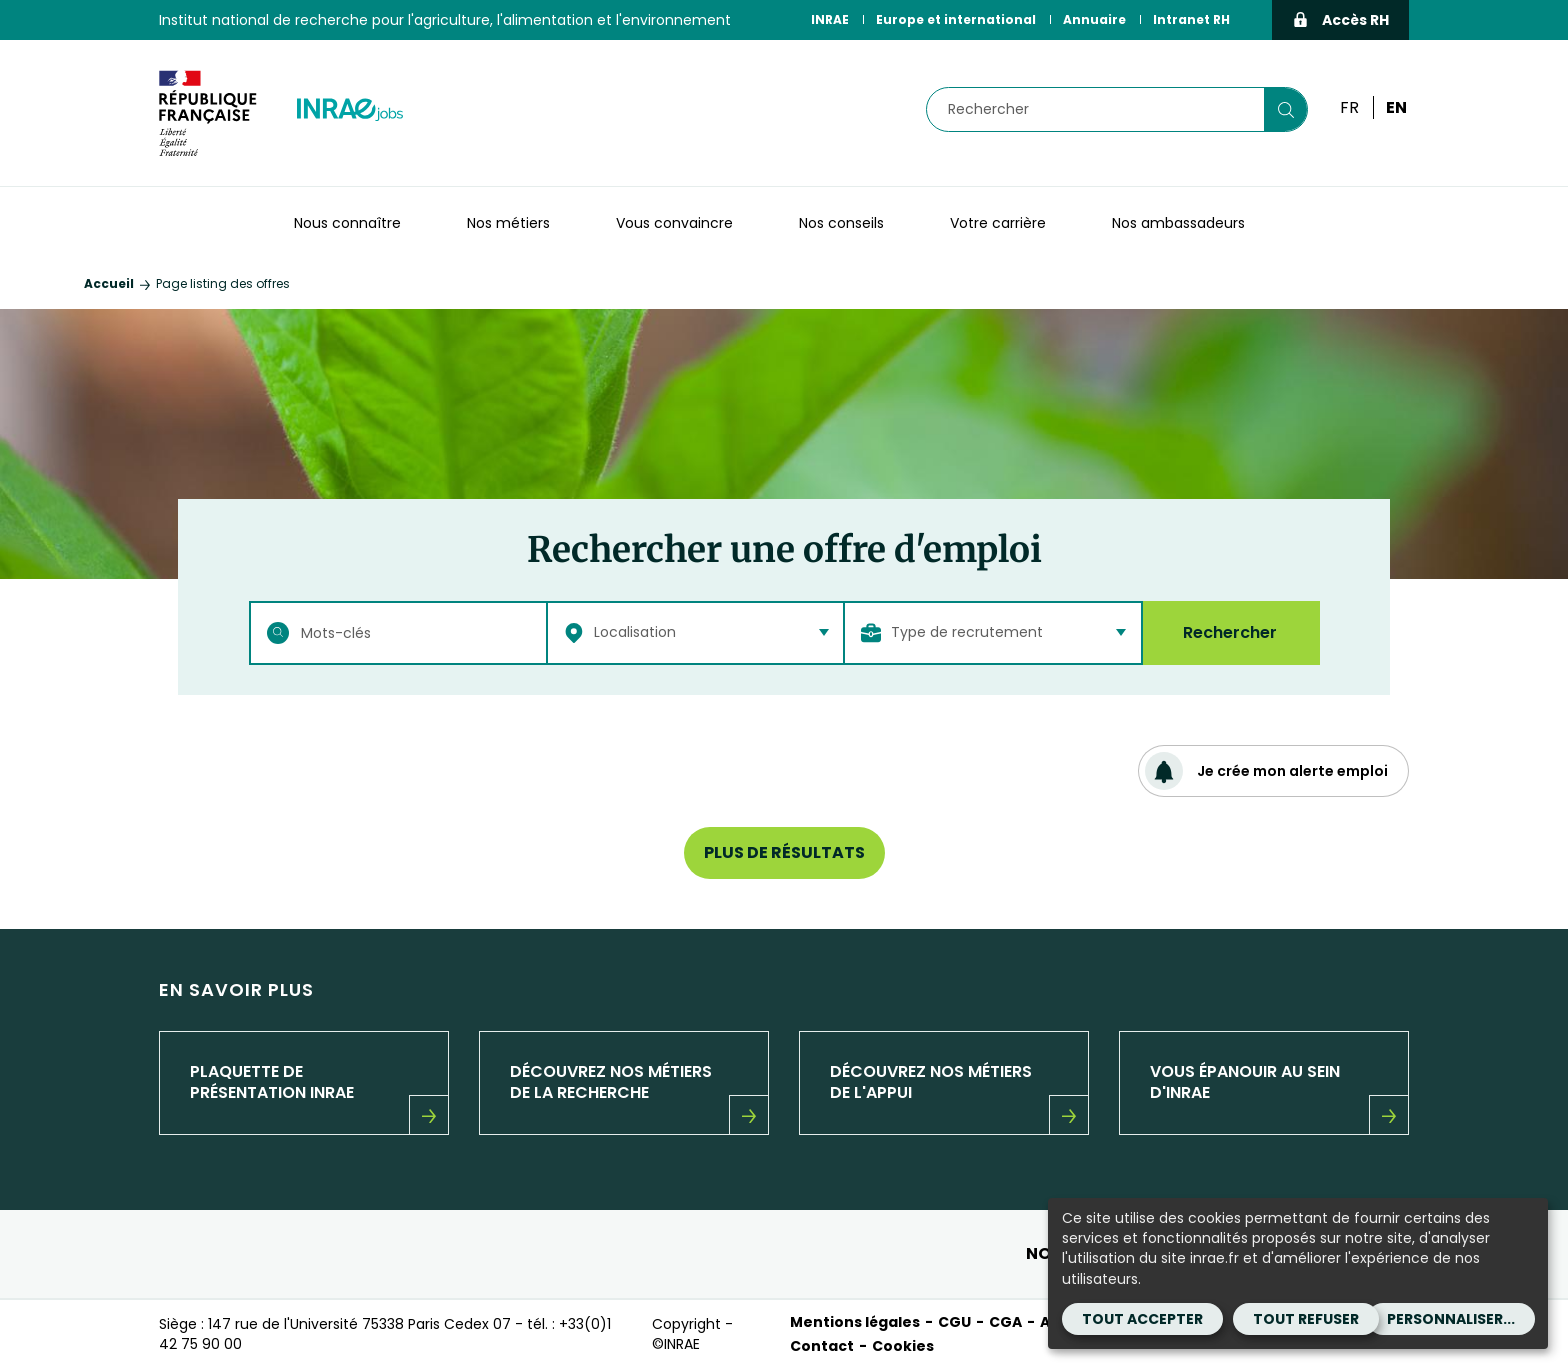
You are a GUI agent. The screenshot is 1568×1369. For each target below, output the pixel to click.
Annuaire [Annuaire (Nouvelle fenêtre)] (1094, 19)
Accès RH (1340, 20)
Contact (822, 1346)
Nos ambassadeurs (1178, 223)
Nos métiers (508, 223)
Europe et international (956, 19)
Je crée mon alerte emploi (1266, 771)
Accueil (109, 283)
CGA (1005, 1322)
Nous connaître (347, 223)
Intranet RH (1191, 19)
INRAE (830, 19)
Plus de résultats (784, 852)
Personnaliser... (1451, 1319)
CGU (954, 1322)
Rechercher (1230, 632)
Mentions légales (855, 1322)
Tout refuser (1306, 1319)
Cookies (903, 1346)
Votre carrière (998, 223)
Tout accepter (1142, 1319)
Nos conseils (841, 223)
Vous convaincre (674, 223)
